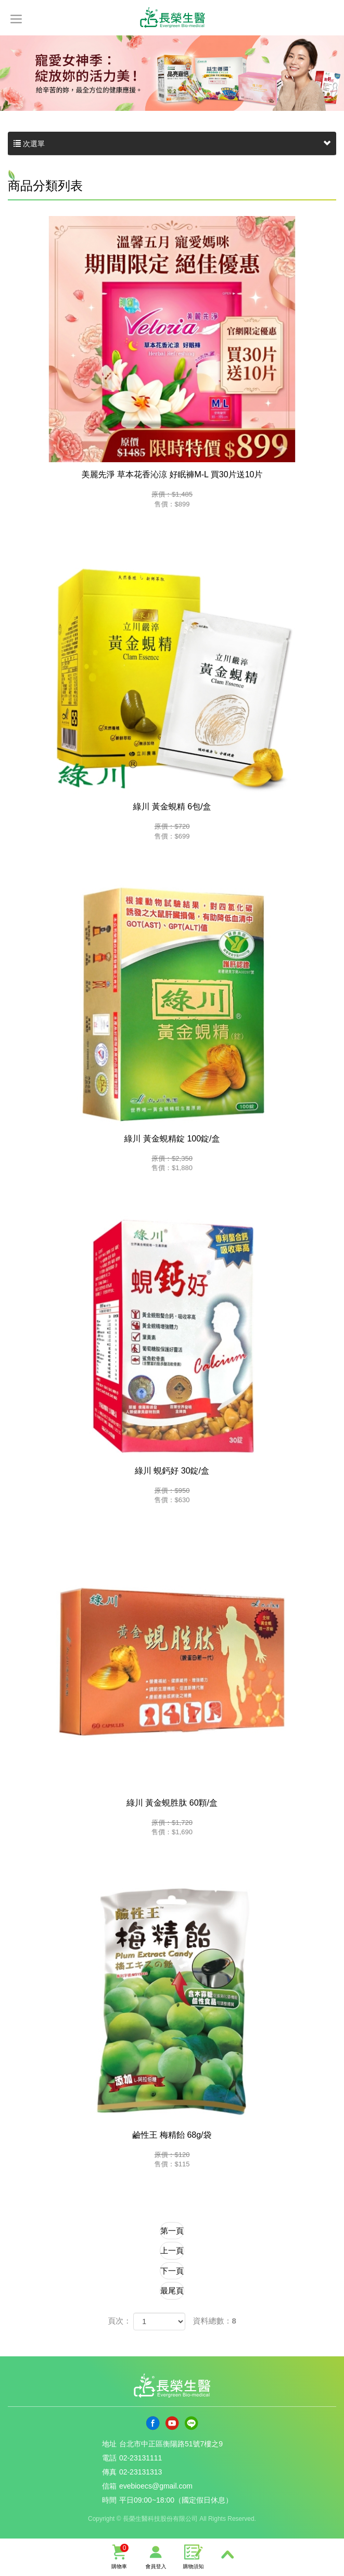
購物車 (119, 2556)
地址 (109, 2444)
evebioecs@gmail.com (156, 2486)
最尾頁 (172, 2290)
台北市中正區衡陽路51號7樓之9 (171, 2444)
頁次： (119, 2320)
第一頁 (172, 2230)
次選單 (172, 143)
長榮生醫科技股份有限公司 (172, 16)
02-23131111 (140, 2458)
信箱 (109, 2486)
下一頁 (172, 2270)
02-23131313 (140, 2472)
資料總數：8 (214, 2320)
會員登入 (155, 2556)
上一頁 (172, 2250)
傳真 (109, 2472)
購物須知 (193, 2556)
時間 (109, 2500)
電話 (109, 2458)
